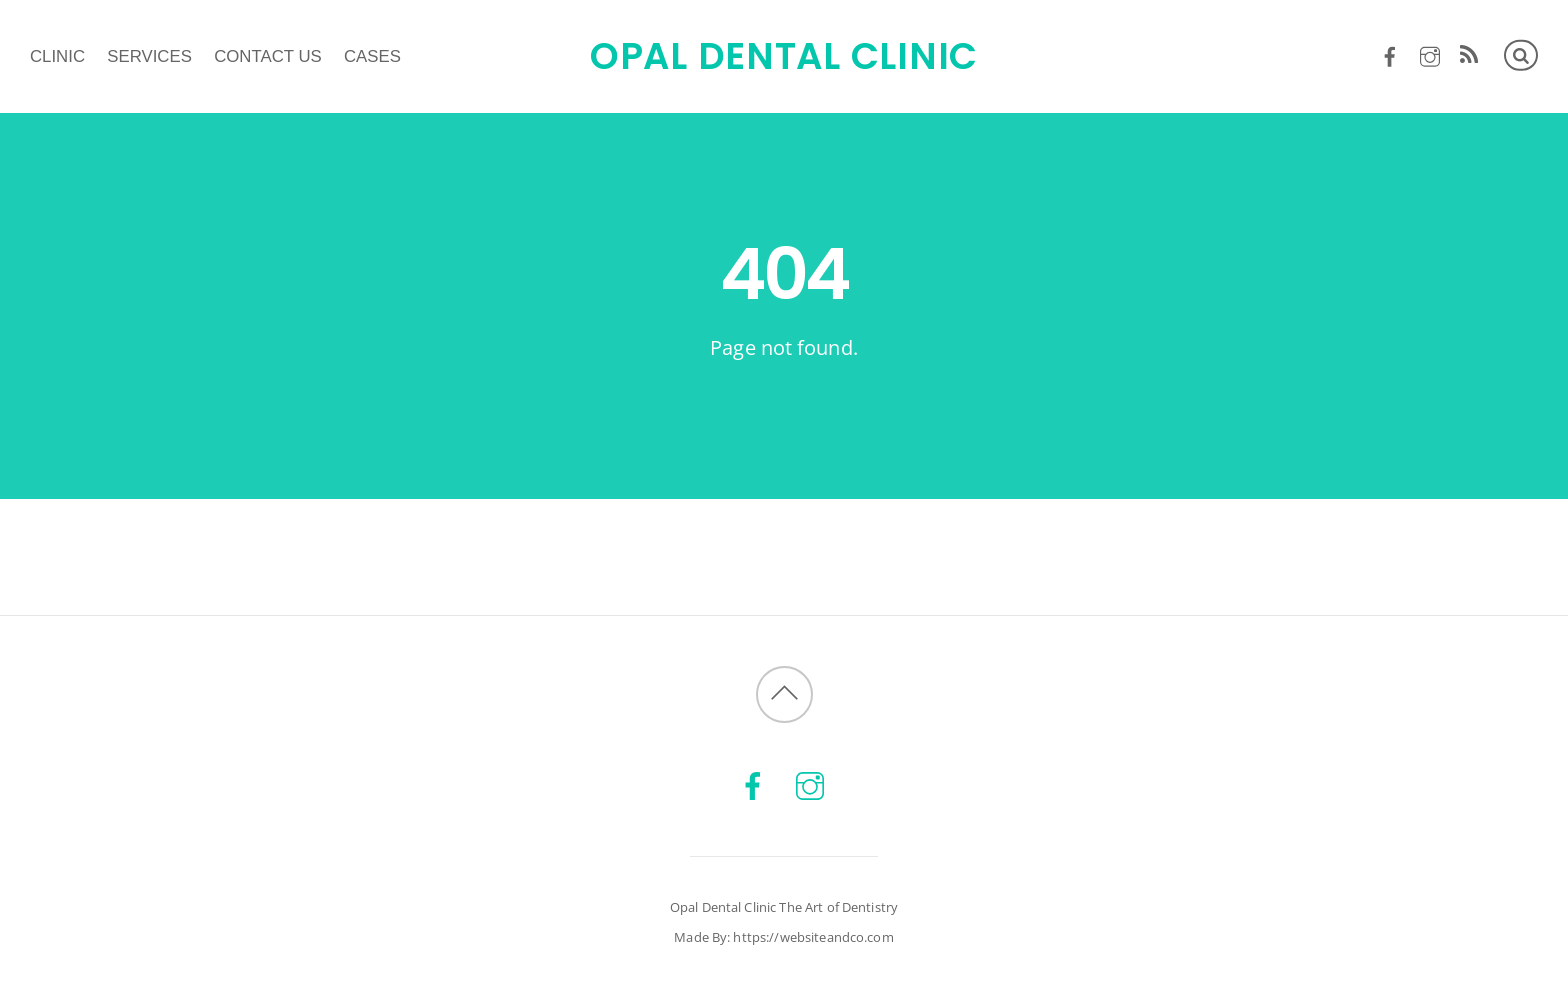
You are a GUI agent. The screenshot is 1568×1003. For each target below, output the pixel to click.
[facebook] (1390, 53)
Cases (372, 56)
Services (149, 56)
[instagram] (1429, 53)
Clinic (57, 56)
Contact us (268, 56)
